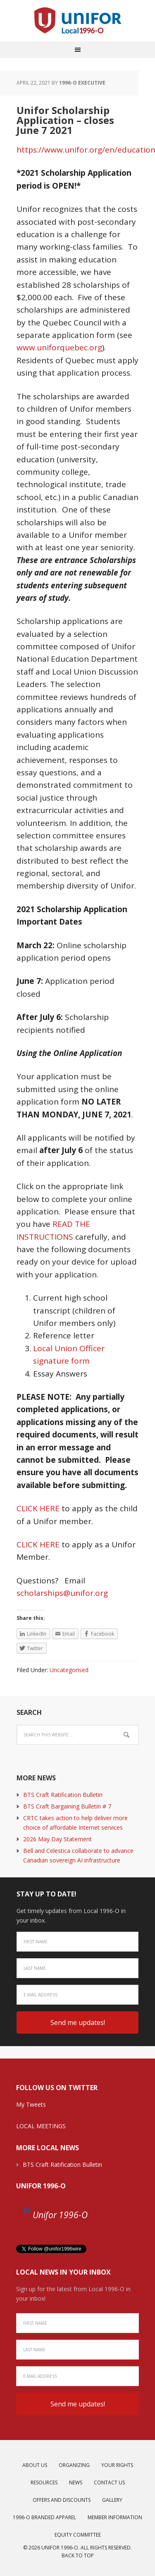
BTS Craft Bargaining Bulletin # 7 (67, 1806)
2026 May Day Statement (57, 1839)
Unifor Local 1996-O (77, 20)
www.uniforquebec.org (59, 347)
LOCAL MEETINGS (41, 2126)
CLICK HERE (38, 1508)
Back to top (78, 2555)
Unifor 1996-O (41, 2185)
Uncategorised (69, 1670)
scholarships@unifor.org (62, 1593)
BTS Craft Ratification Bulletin (63, 1795)
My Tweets (31, 2104)
